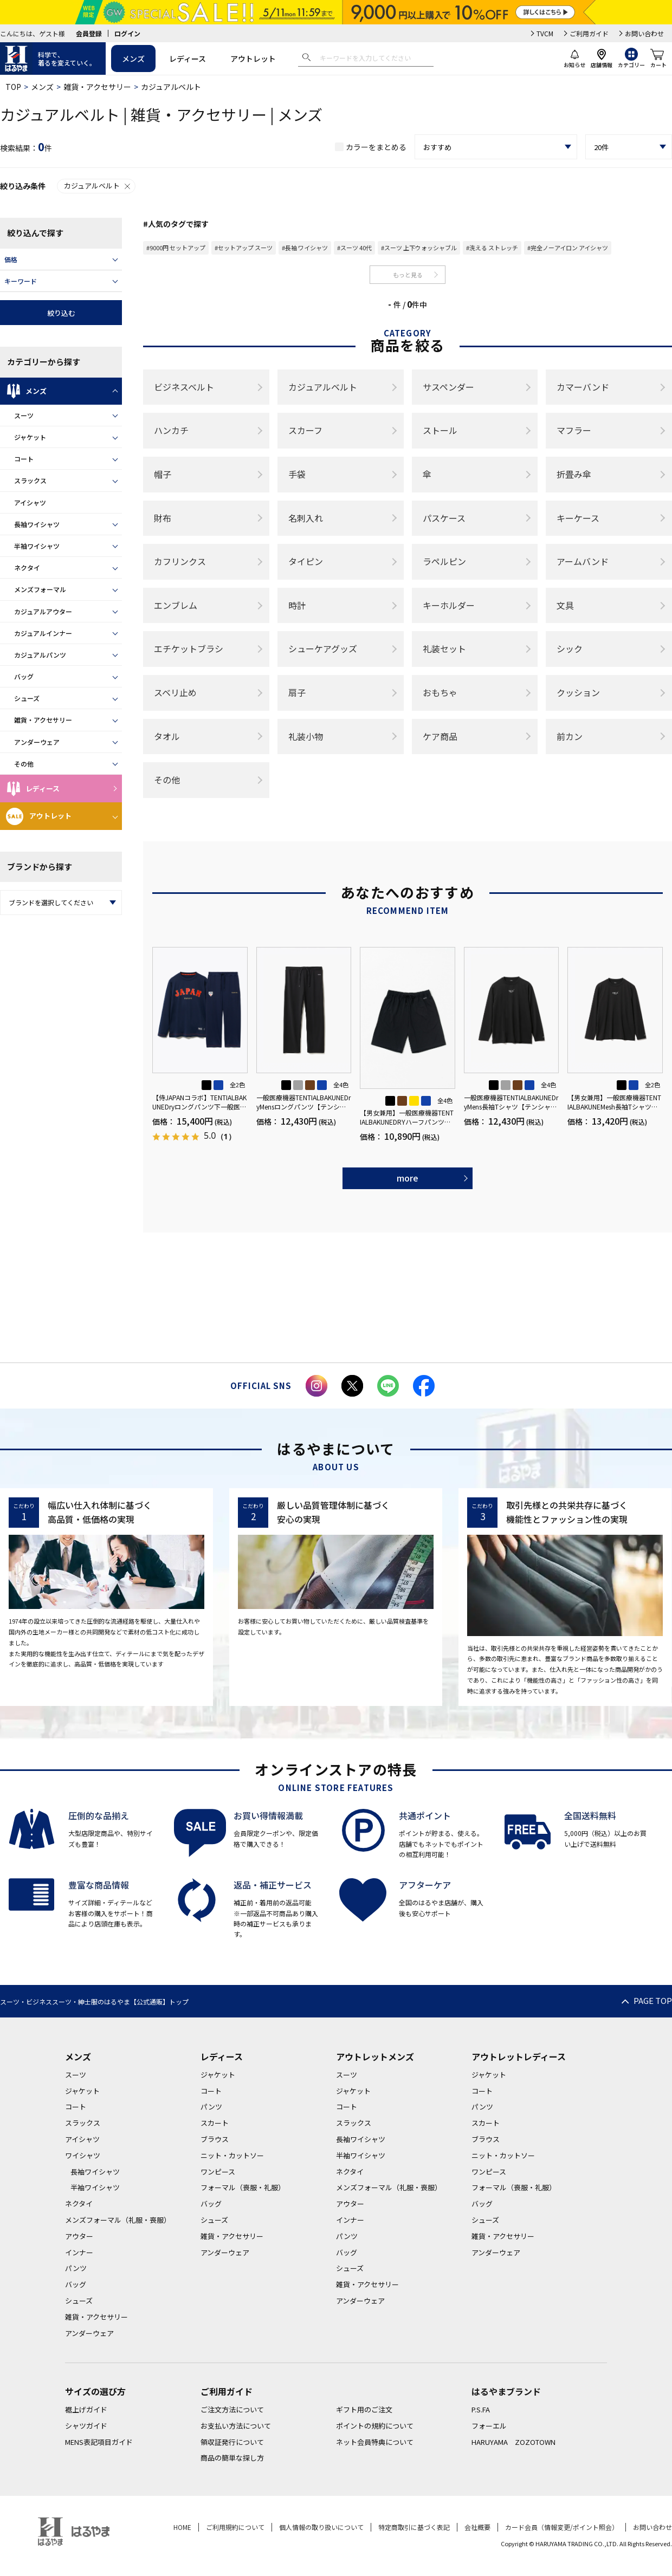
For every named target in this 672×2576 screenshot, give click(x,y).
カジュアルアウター (43, 611)
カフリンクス (180, 561)
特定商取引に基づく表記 (414, 2527)
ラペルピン (444, 561)
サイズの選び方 (95, 2391)
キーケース (578, 517)
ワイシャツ (82, 2155)
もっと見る (408, 274)
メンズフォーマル (40, 589)
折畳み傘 (574, 474)
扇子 (297, 692)
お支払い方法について (236, 2426)
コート (24, 458)
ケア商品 (440, 736)
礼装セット (444, 648)
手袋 (297, 474)
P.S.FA (480, 2409)
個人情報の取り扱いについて (321, 2527)
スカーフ (305, 430)
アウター (79, 2236)
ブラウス (215, 2139)
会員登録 (89, 33)
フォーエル (489, 2426)
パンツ (76, 2268)
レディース (187, 58)
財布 (162, 517)
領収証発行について (232, 2442)
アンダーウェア (37, 742)
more (407, 1177)
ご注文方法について (232, 2409)
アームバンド (583, 561)
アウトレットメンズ (375, 2056)
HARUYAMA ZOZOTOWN (513, 2442)
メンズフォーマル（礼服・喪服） (118, 2220)
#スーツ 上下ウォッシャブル (419, 247)
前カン (570, 736)
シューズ (27, 698)
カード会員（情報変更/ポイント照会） (561, 2527)
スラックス (30, 480)
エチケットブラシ (188, 648)
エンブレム (175, 605)
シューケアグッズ (322, 648)
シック (570, 648)
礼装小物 (305, 736)
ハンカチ (171, 430)
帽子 (162, 474)
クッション (578, 692)
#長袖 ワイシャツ (305, 247)
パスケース (444, 517)
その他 (24, 763)
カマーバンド (583, 386)
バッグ (24, 676)
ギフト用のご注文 (364, 2409)
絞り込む (61, 313)
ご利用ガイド (589, 33)
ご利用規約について (235, 2527)
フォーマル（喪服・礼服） (243, 2187)
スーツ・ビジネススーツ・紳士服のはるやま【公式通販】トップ (94, 2001)
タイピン (305, 561)
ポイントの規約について (374, 2426)
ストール (440, 430)
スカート (215, 2123)
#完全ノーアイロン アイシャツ (567, 247)
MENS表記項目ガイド (99, 2442)
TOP (13, 86)
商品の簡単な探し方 (232, 2457)
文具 (565, 605)
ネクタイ (27, 567)
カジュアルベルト (98, 185)
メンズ (133, 58)
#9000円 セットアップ (175, 247)
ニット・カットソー (232, 2155)
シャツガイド (86, 2426)
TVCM (545, 33)
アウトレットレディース (518, 2056)
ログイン (127, 33)
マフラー (574, 430)
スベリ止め (175, 692)
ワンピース (218, 2171)
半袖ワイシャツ (37, 545)
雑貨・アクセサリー (97, 86)
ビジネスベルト (184, 386)
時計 (297, 605)
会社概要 (477, 2527)
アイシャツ (30, 502)
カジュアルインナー (43, 633)
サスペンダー (448, 386)
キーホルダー (449, 605)
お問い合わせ (644, 33)
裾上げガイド (86, 2409)
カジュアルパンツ (40, 654)
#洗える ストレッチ (492, 247)
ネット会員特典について (374, 2442)
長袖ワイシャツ (37, 524)
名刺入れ (305, 517)
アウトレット (253, 58)
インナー (79, 2252)
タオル (167, 736)
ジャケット (30, 437)
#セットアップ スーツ (244, 247)
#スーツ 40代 (354, 247)
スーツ (24, 415)
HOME (182, 2527)
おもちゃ (440, 692)
